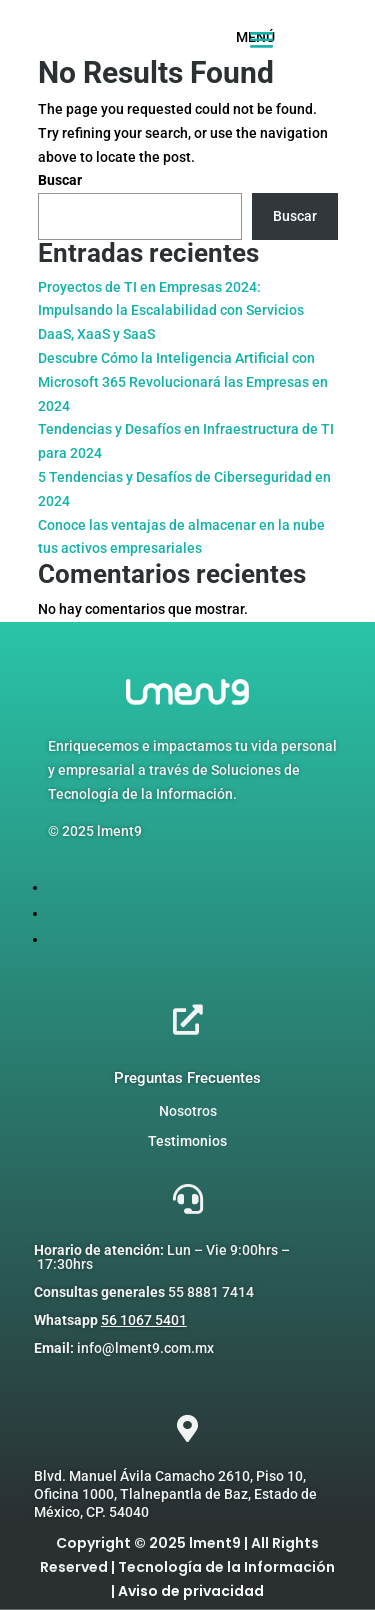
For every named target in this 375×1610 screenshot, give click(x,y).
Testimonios (187, 1141)
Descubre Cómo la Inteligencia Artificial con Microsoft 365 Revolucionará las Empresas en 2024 (183, 382)
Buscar (60, 180)
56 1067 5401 (144, 1320)
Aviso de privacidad (191, 1591)
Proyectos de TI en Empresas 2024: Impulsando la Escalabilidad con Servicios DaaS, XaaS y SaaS (171, 311)
